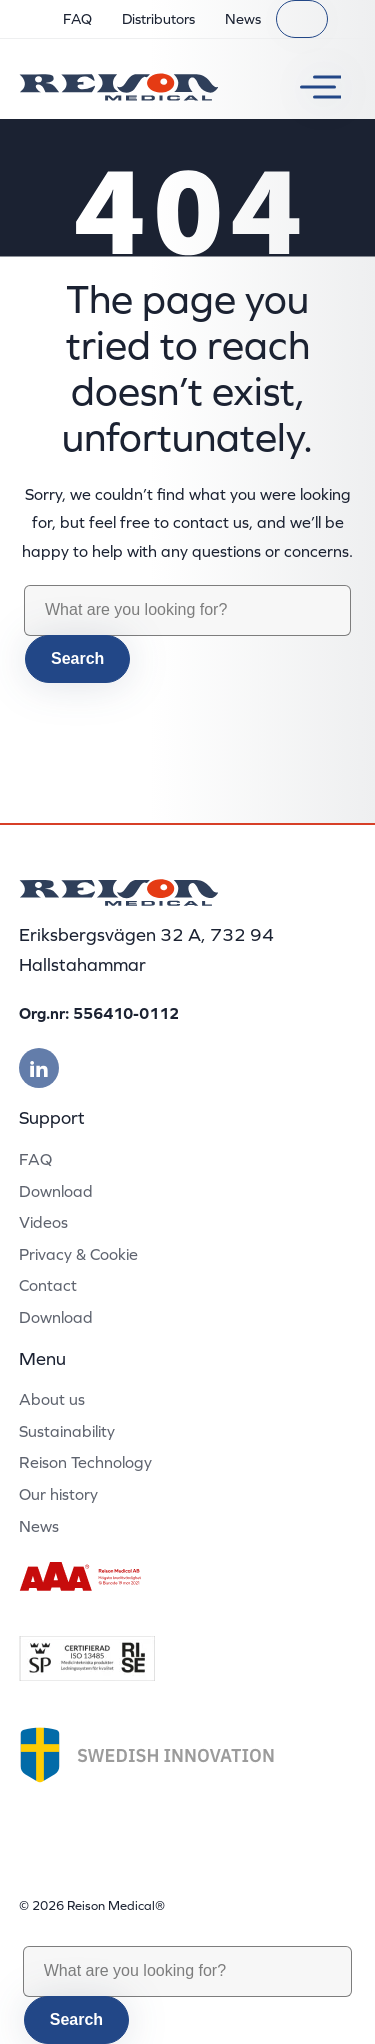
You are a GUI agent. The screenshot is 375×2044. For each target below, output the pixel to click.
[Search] (302, 19)
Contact (48, 1285)
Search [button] (77, 658)
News (243, 19)
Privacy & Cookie (78, 1254)
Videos (43, 1222)
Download (56, 1191)
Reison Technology (85, 1462)
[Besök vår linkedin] (39, 1068)
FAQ (77, 19)
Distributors (158, 19)
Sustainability (67, 1431)
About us (52, 1399)
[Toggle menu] (313, 87)
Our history (58, 1494)
